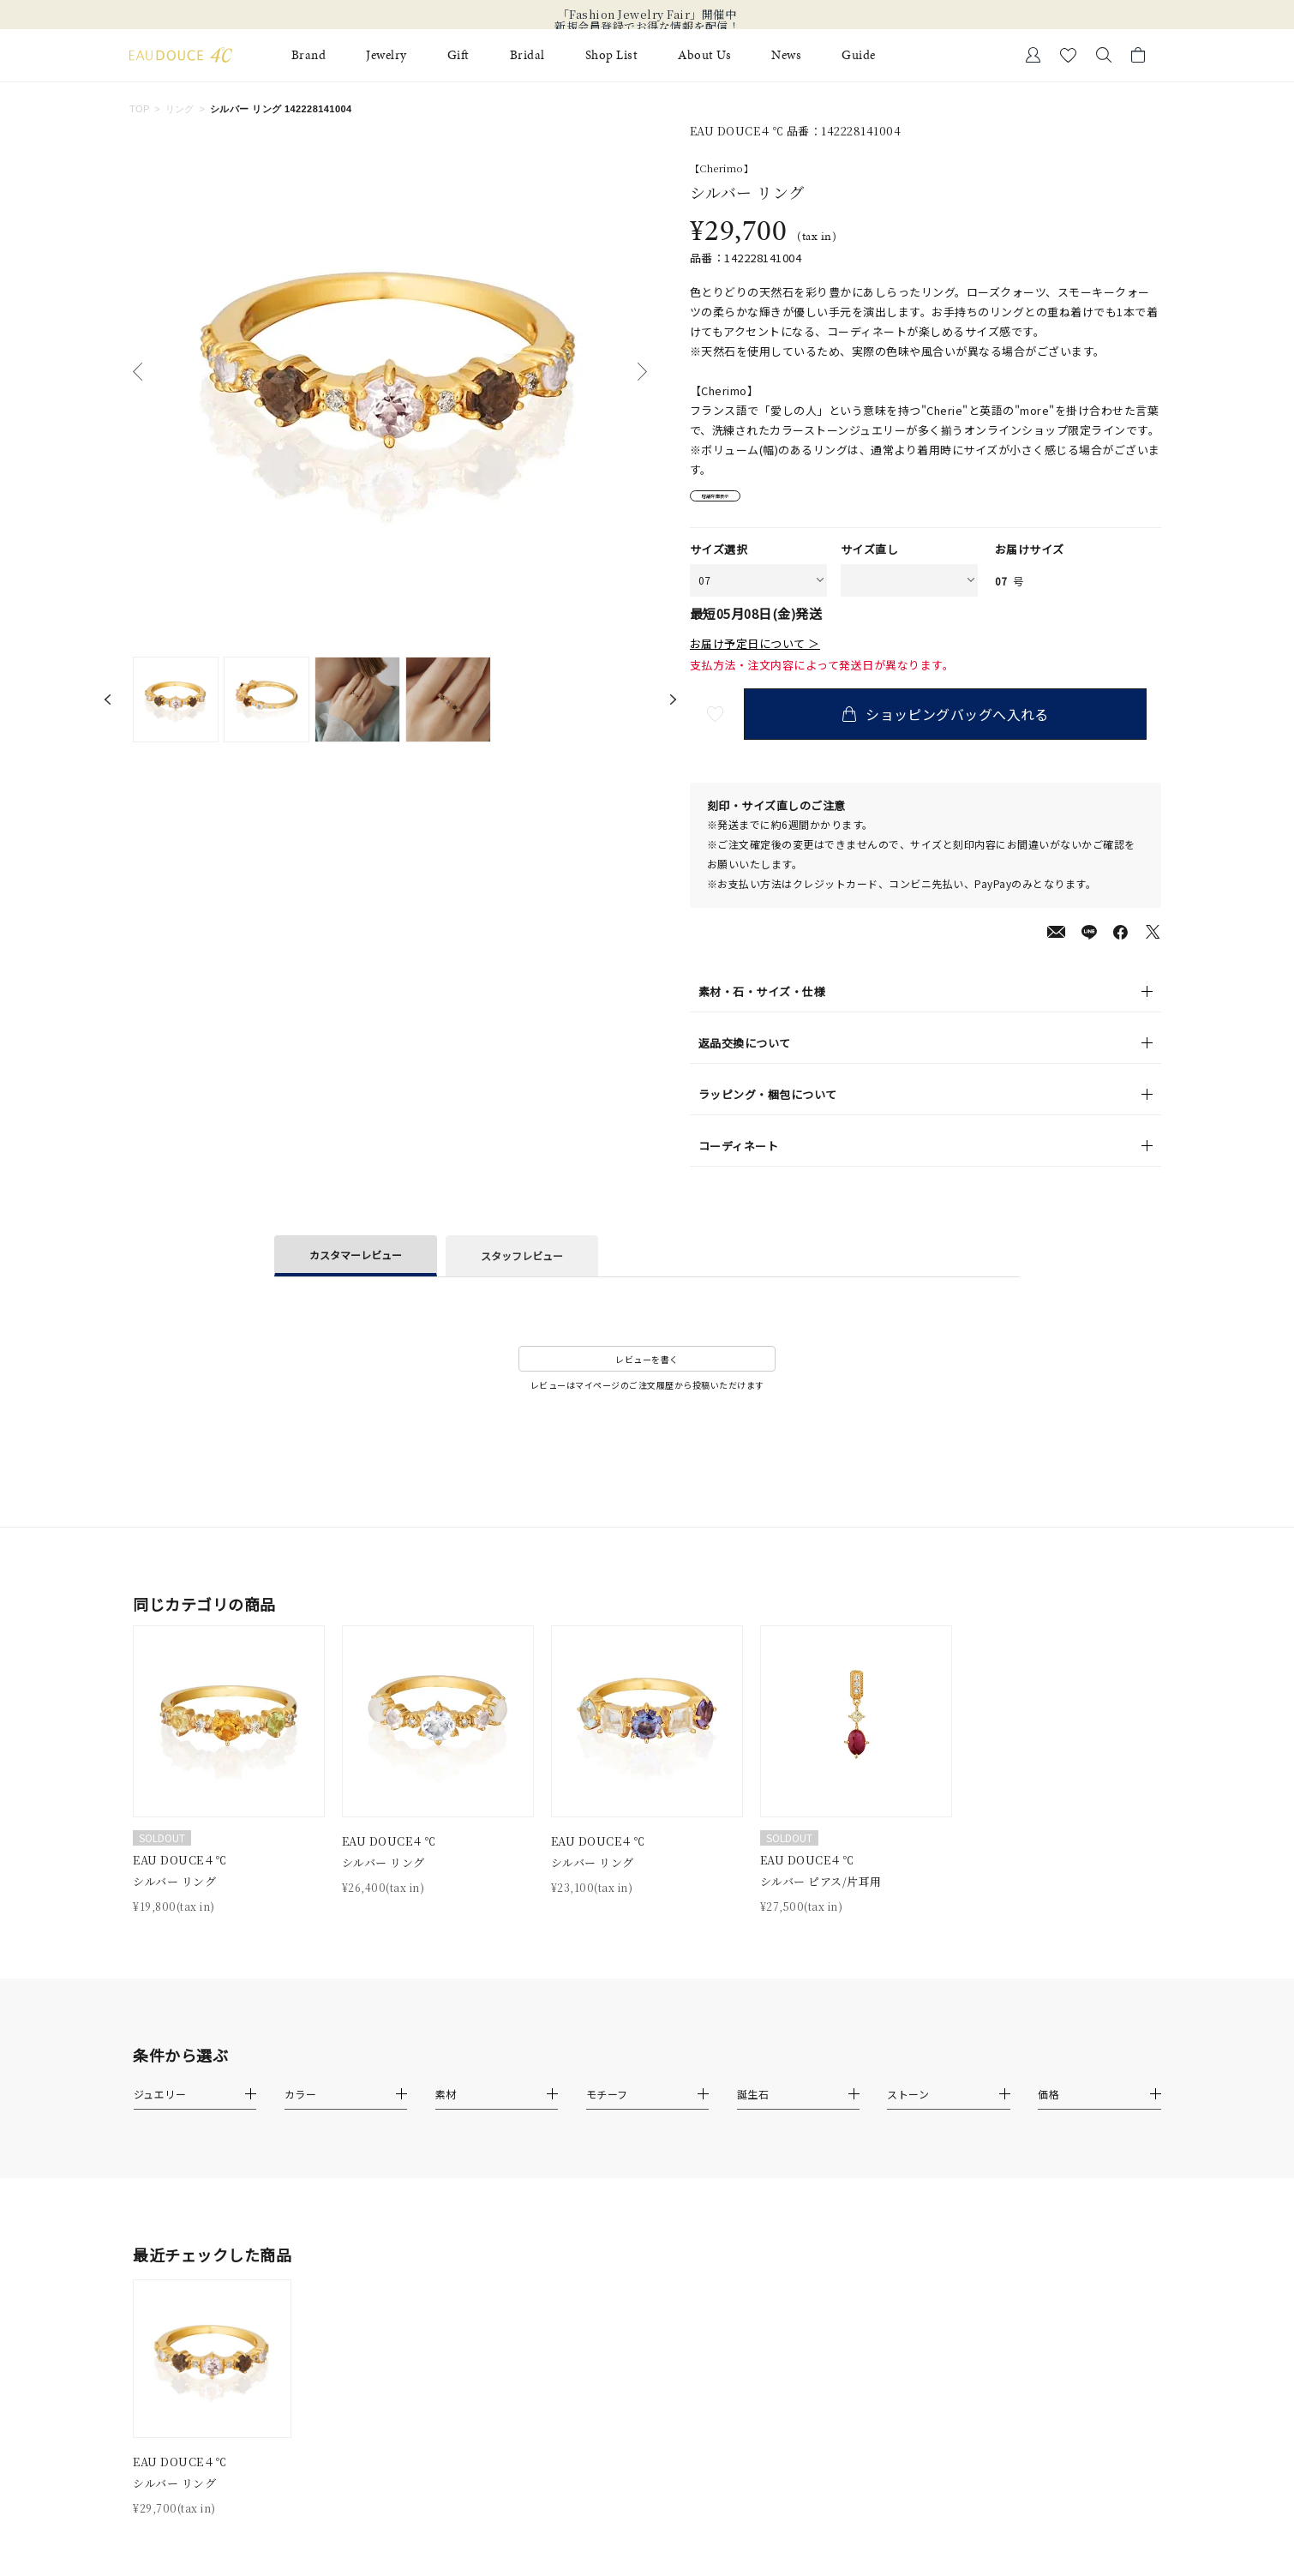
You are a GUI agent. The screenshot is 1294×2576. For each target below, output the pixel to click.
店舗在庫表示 (738, 501)
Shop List (611, 55)
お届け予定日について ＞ (755, 655)
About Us (704, 55)
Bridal (527, 55)
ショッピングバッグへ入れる (959, 724)
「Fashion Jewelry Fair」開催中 (647, 15)
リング (180, 109)
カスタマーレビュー (355, 1265)
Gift (458, 55)
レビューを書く (647, 1369)
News (786, 55)
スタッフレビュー (522, 1266)
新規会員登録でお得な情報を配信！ (647, 27)
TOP (139, 109)
